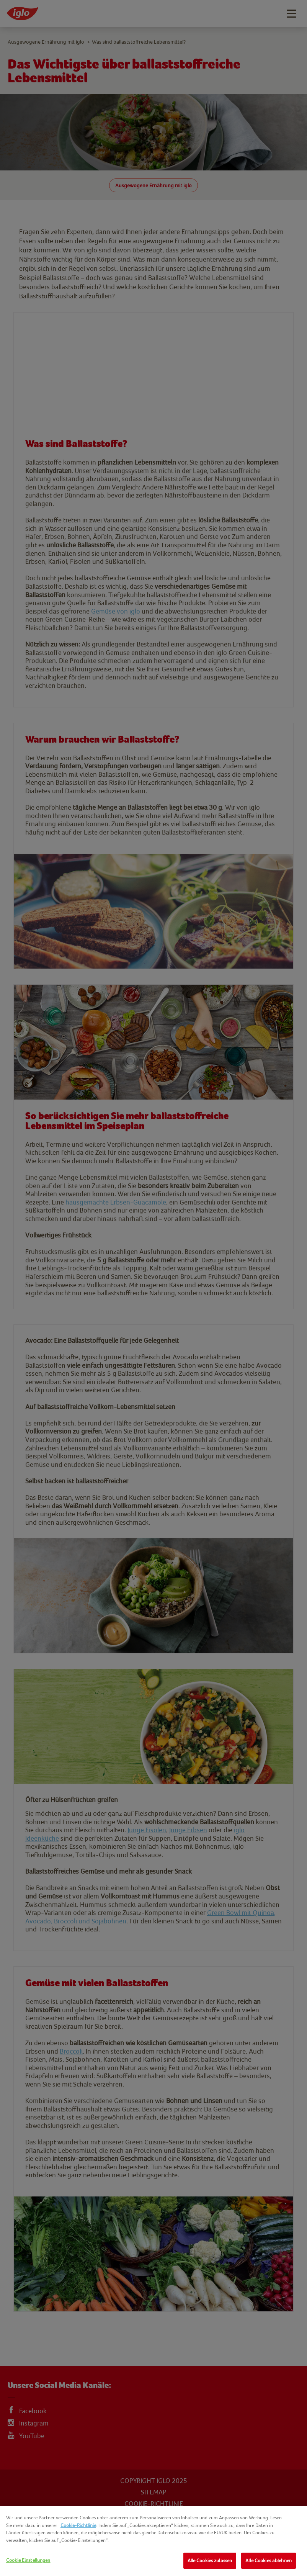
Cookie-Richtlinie (78, 2525)
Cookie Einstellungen (28, 2560)
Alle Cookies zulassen (210, 2560)
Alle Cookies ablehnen (268, 2560)
